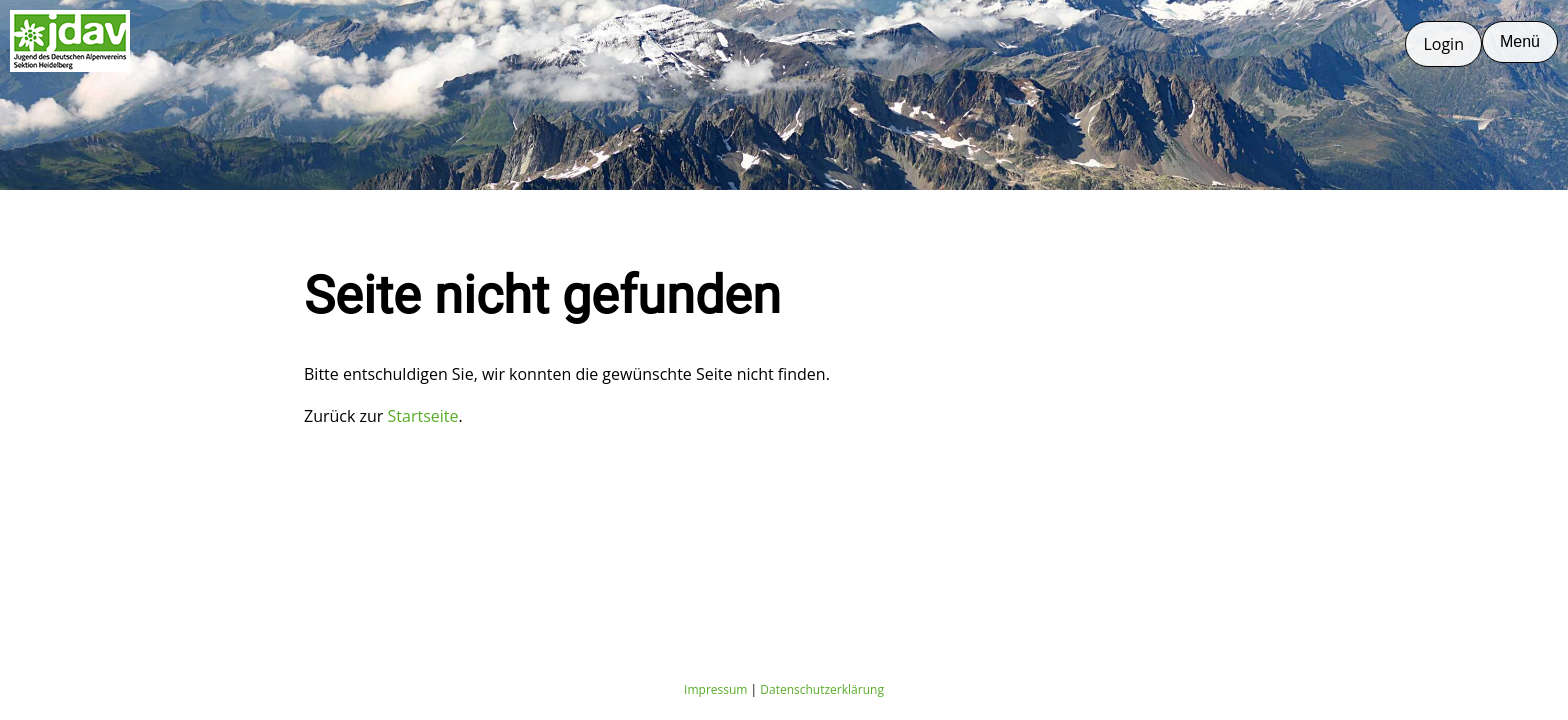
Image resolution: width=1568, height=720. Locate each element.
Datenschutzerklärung (822, 689)
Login (1443, 44)
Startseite (423, 416)
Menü (1520, 41)
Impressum (715, 689)
